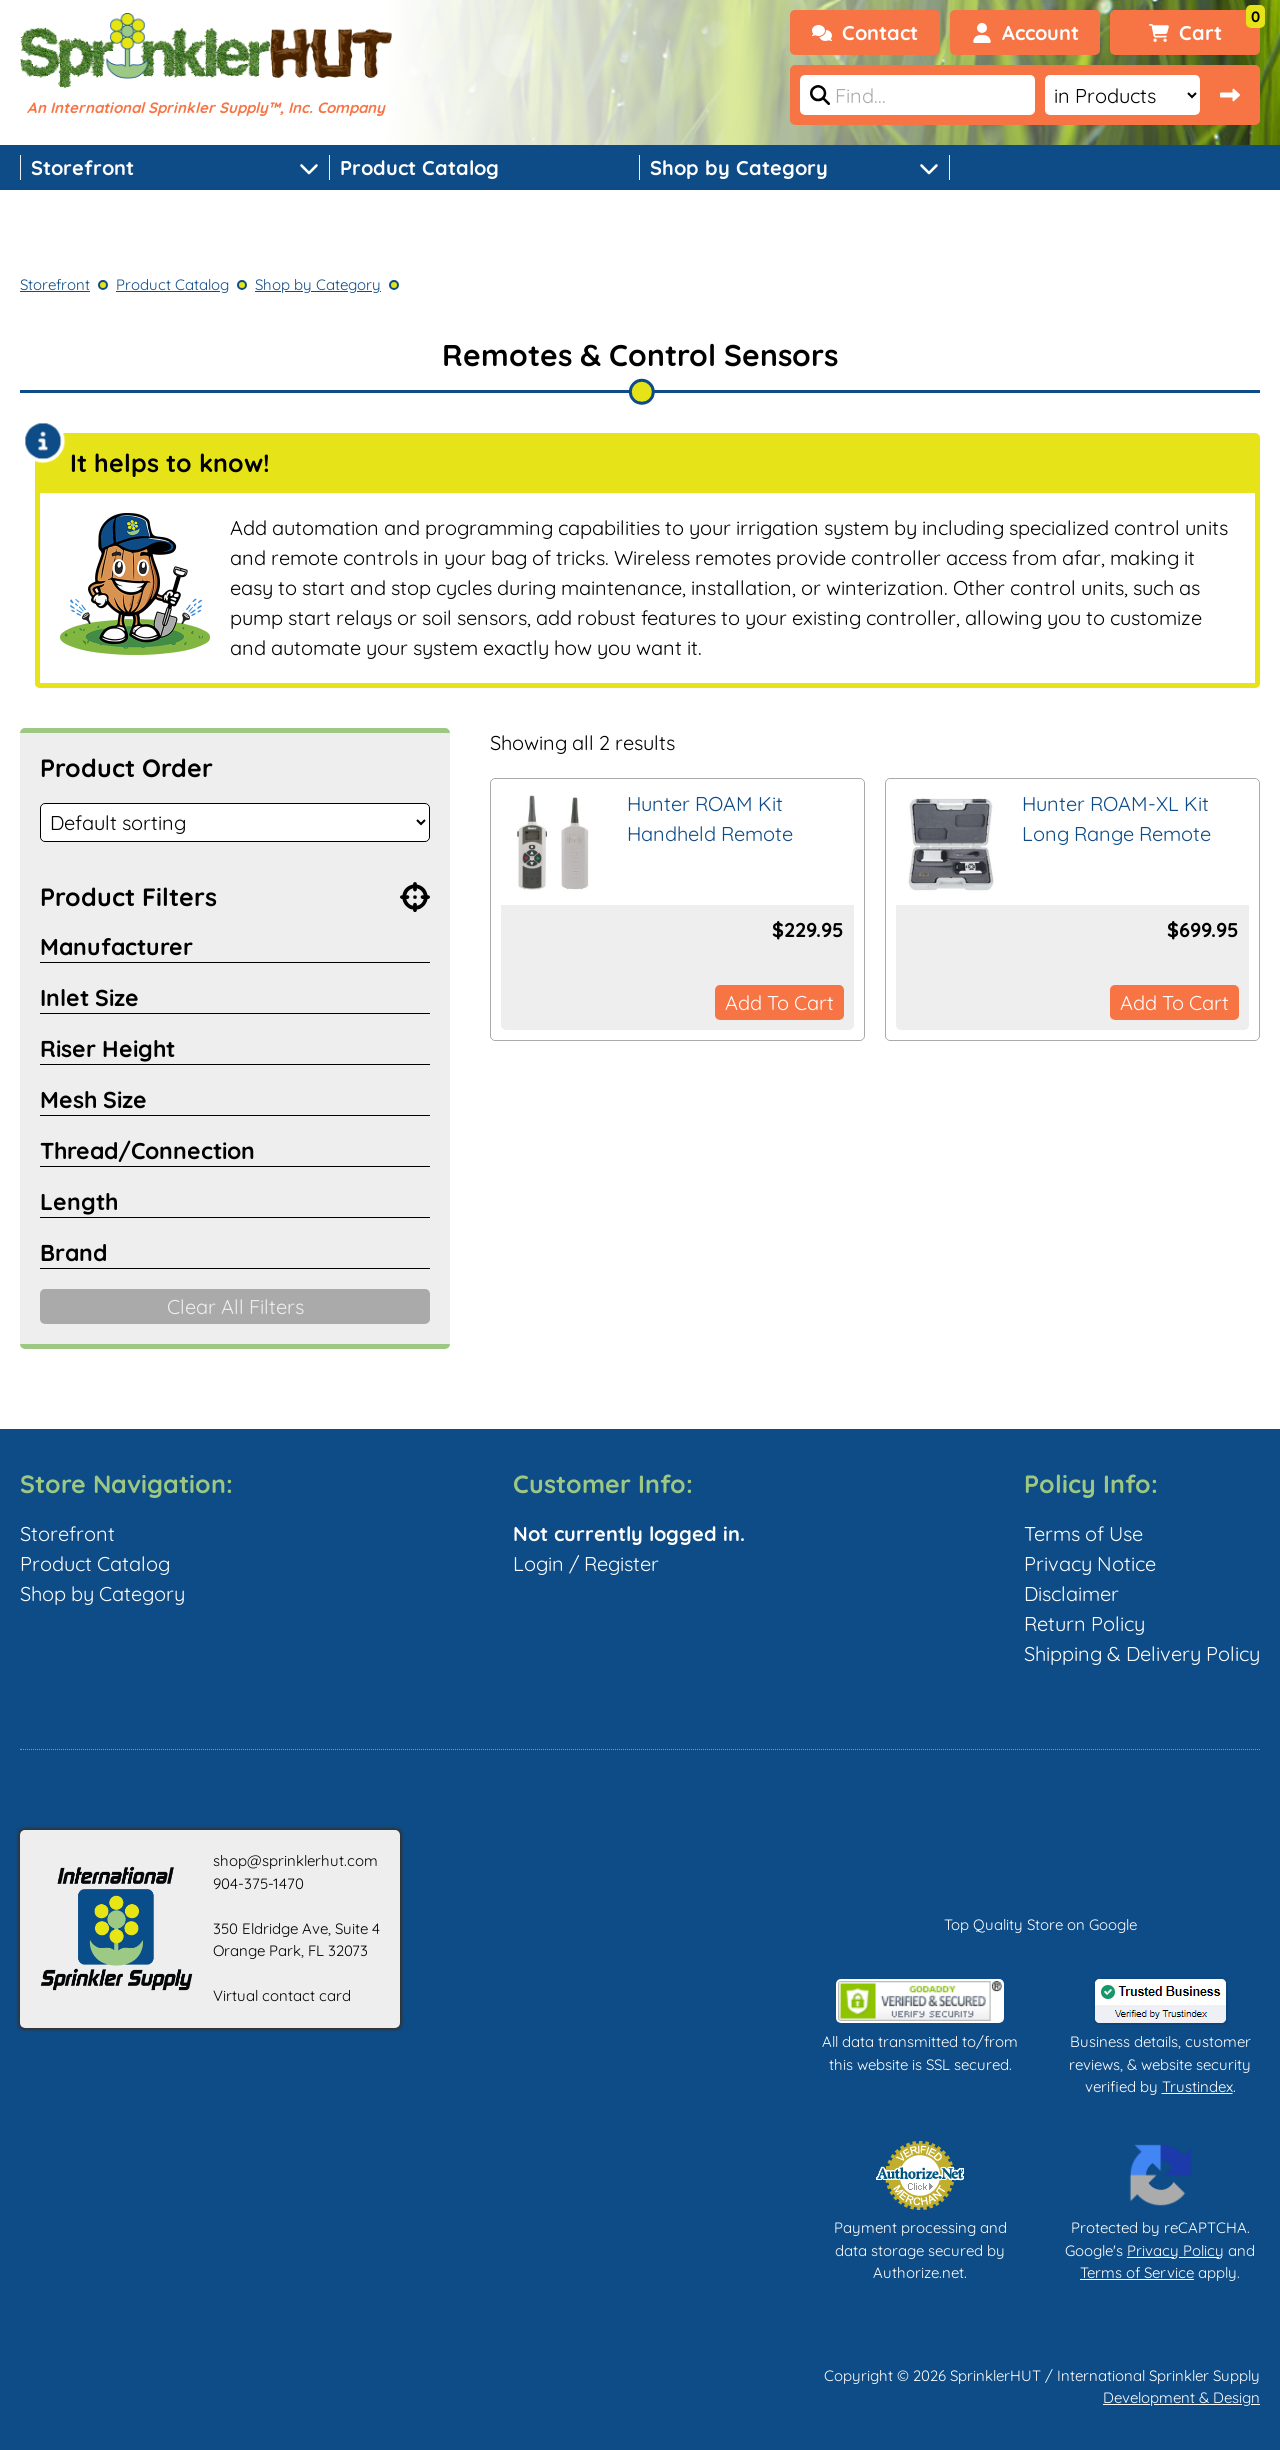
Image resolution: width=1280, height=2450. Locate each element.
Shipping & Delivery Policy (1142, 1653)
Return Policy (1084, 1623)
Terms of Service (1137, 2272)
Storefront (82, 167)
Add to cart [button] (779, 1002)
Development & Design (1181, 2397)
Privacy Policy (1175, 2250)
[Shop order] (235, 822)
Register (621, 1563)
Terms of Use (1083, 1533)
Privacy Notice (1090, 1563)
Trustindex (1197, 2086)
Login (538, 1563)
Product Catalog (419, 167)
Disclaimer (1071, 1593)
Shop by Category (739, 167)
